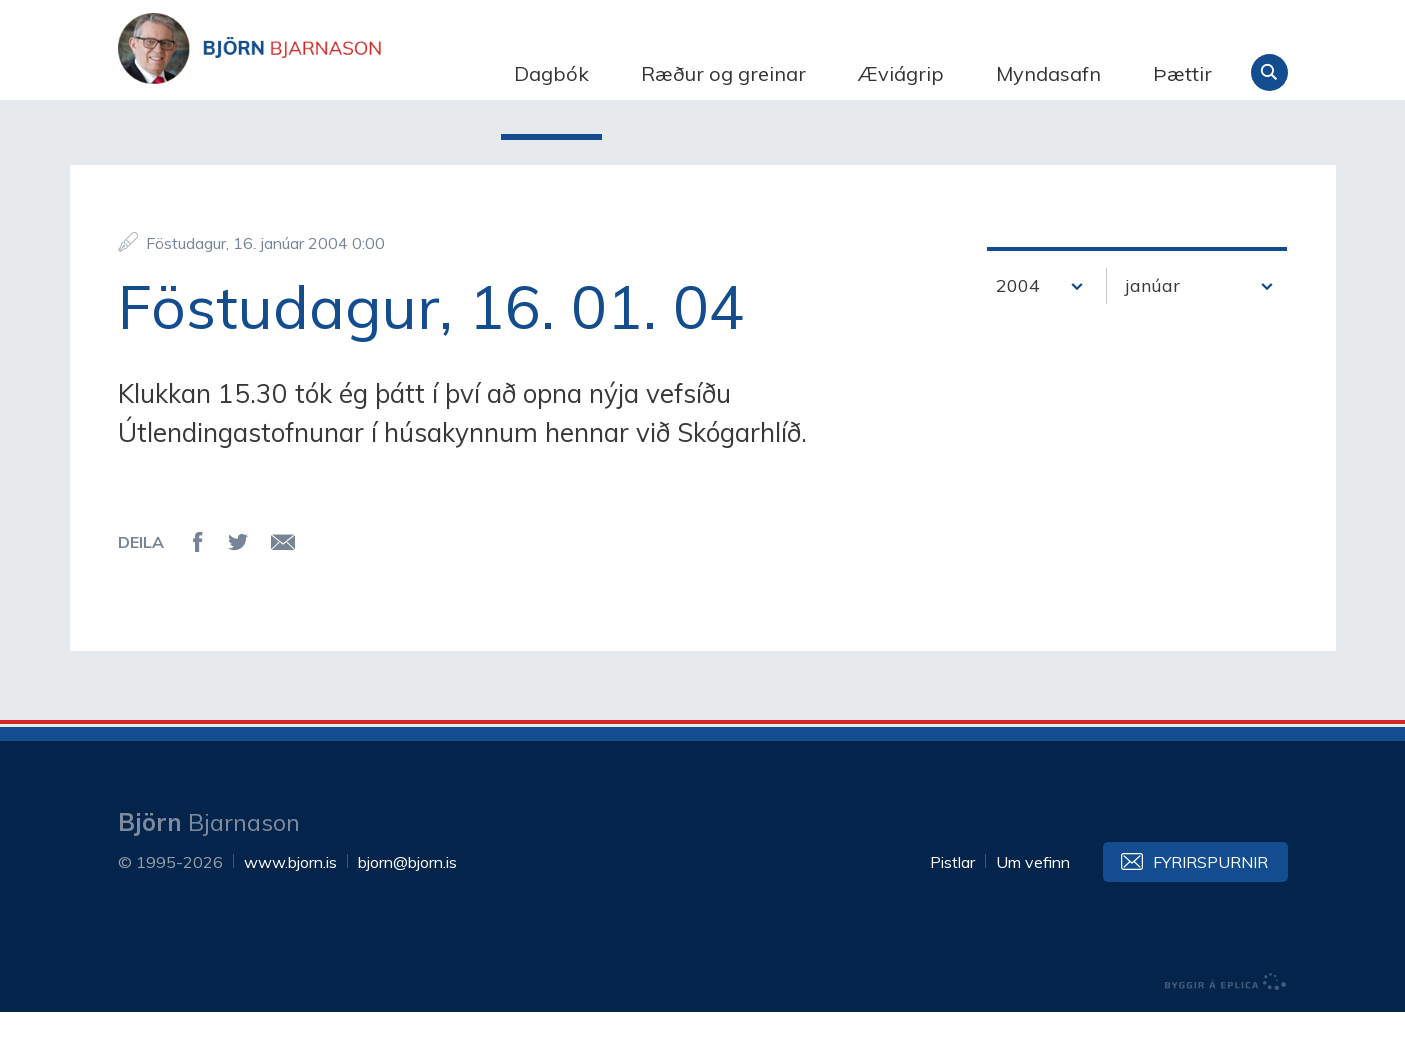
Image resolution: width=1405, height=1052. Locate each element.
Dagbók (551, 73)
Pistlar (952, 902)
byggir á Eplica (1226, 1022)
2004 (1018, 325)
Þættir (1182, 73)
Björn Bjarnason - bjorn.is (318, 73)
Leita (1269, 72)
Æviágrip (901, 73)
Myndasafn (1048, 73)
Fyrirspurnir (1210, 902)
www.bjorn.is (290, 902)
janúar (1152, 325)
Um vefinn (1033, 902)
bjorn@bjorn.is (407, 902)
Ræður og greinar (723, 73)
